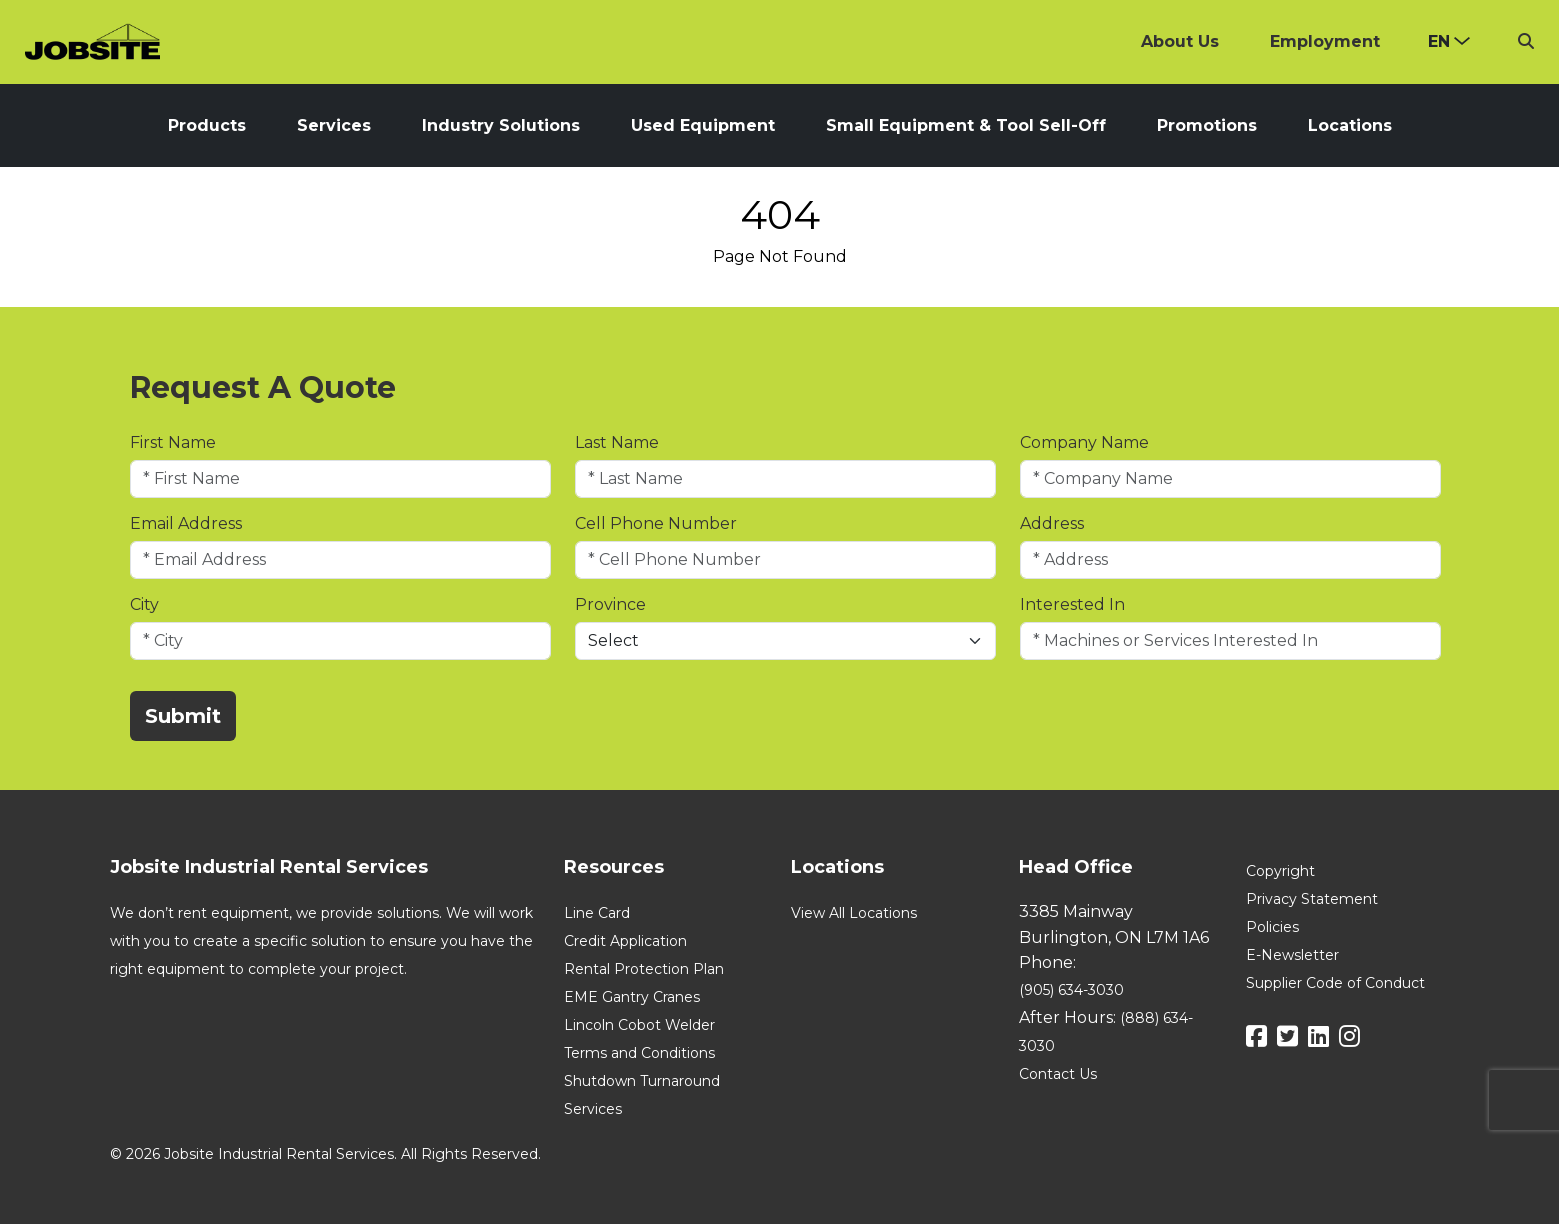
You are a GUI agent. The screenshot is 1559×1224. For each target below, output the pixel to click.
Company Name (1084, 442)
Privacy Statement (1312, 899)
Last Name (617, 442)
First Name (173, 442)
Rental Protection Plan (644, 969)
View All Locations (854, 913)
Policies (1272, 927)
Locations (1350, 125)
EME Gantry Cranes (632, 997)
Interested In (1072, 604)
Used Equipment (703, 125)
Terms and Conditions (639, 1053)
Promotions (1207, 125)
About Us (1180, 41)
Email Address (186, 523)
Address (1052, 523)
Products (207, 125)
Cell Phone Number (656, 523)
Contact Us (1058, 1074)
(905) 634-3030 (1071, 990)
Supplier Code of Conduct (1335, 983)
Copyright (1280, 871)
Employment (1325, 41)
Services (334, 125)
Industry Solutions (501, 125)
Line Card (597, 913)
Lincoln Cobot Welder (639, 1025)
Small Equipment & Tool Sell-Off (966, 125)
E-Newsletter (1292, 955)
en (1439, 41)
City (144, 604)
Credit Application (625, 941)
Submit (183, 716)
